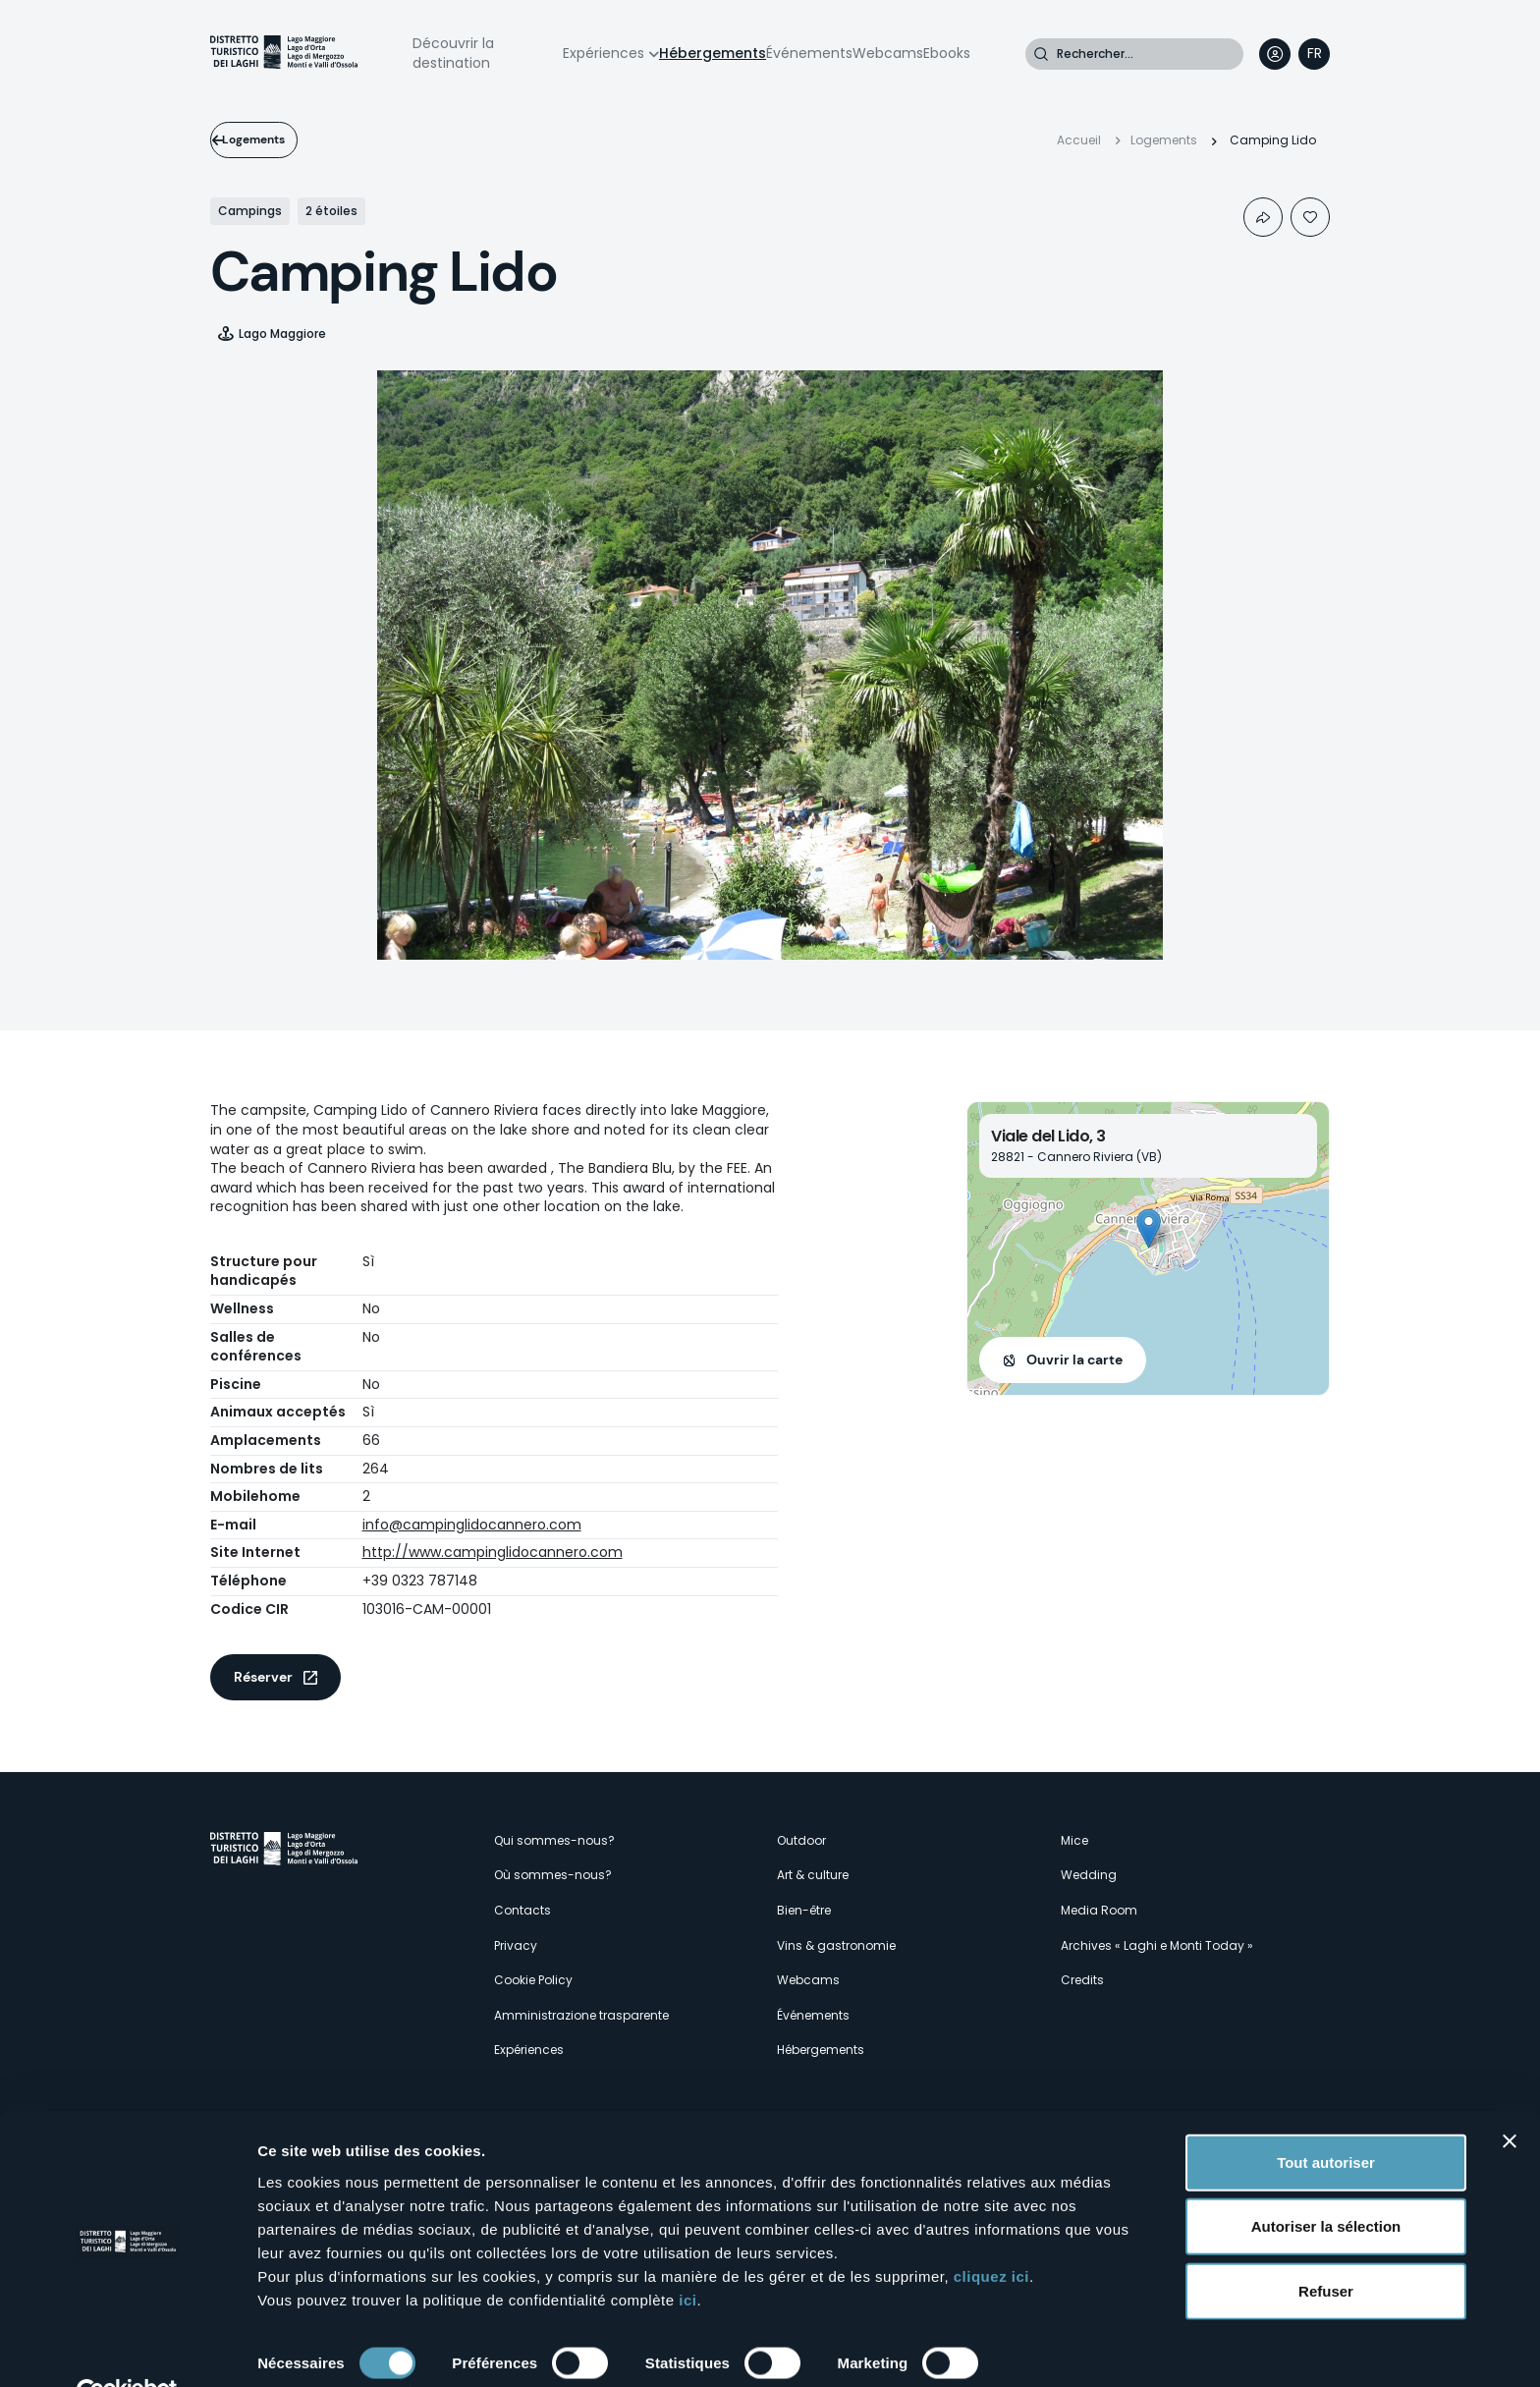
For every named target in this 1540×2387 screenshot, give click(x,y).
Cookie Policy (533, 1979)
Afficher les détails (323, 2348)
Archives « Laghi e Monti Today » (1157, 1945)
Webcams (887, 53)
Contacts (522, 1910)
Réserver (263, 1677)
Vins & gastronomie (836, 1945)
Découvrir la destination (453, 53)
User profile (1275, 54)
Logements (276, 139)
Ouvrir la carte (1074, 1359)
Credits (1082, 1979)
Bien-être (804, 1910)
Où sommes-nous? (553, 1874)
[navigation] (1314, 54)
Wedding (1089, 1874)
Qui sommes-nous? (554, 1840)
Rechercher (1041, 54)
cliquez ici (991, 2231)
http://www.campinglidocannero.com (492, 1552)
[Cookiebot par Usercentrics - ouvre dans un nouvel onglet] (127, 2348)
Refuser (1325, 2246)
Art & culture (813, 1874)
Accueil (1079, 140)
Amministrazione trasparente (581, 2015)
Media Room (1099, 1910)
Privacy (515, 1945)
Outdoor (801, 1840)
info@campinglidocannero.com (471, 1524)
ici (687, 2255)
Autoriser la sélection (1326, 2182)
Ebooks (946, 53)
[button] (1148, 1228)
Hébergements (712, 53)
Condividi (1263, 217)
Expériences (603, 53)
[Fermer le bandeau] (1509, 2096)
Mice (1074, 1840)
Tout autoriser (1326, 2117)
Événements (809, 53)
